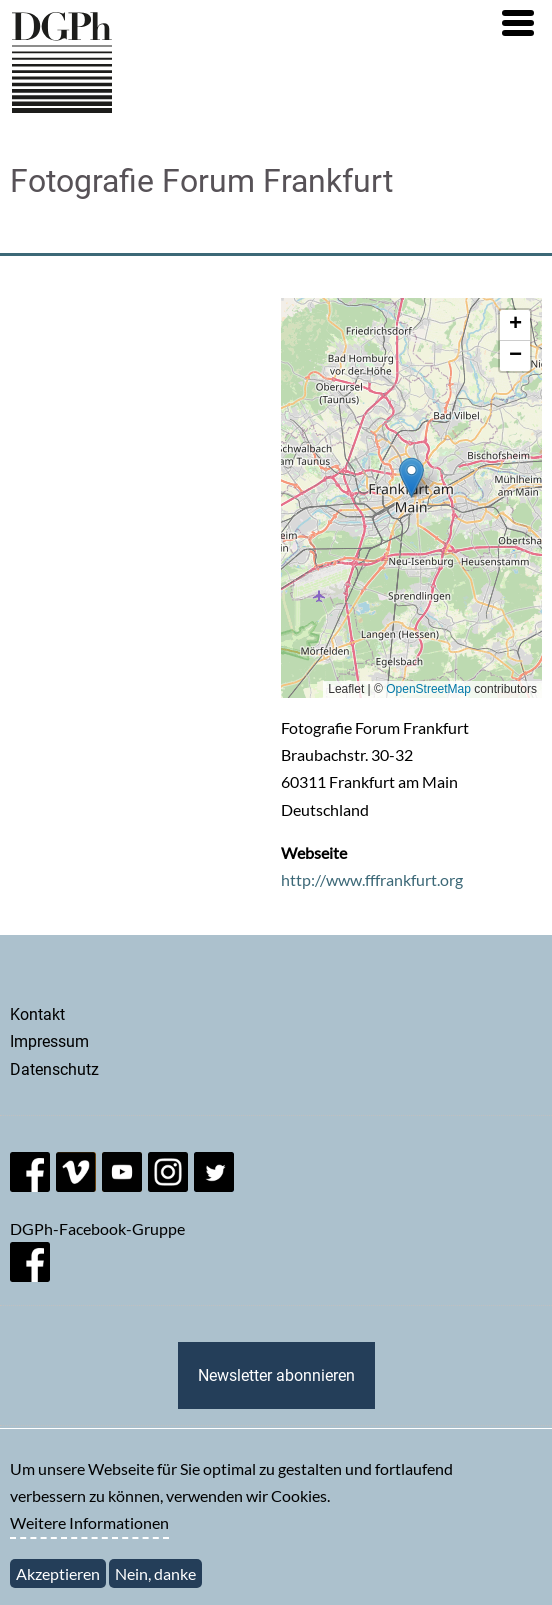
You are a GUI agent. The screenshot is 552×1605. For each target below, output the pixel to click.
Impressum (49, 1041)
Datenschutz (54, 1069)
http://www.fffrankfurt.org (372, 879)
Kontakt (37, 1014)
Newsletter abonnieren (276, 1375)
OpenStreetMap (428, 689)
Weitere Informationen (89, 1524)
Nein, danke (155, 1574)
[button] (518, 23)
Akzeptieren (58, 1574)
